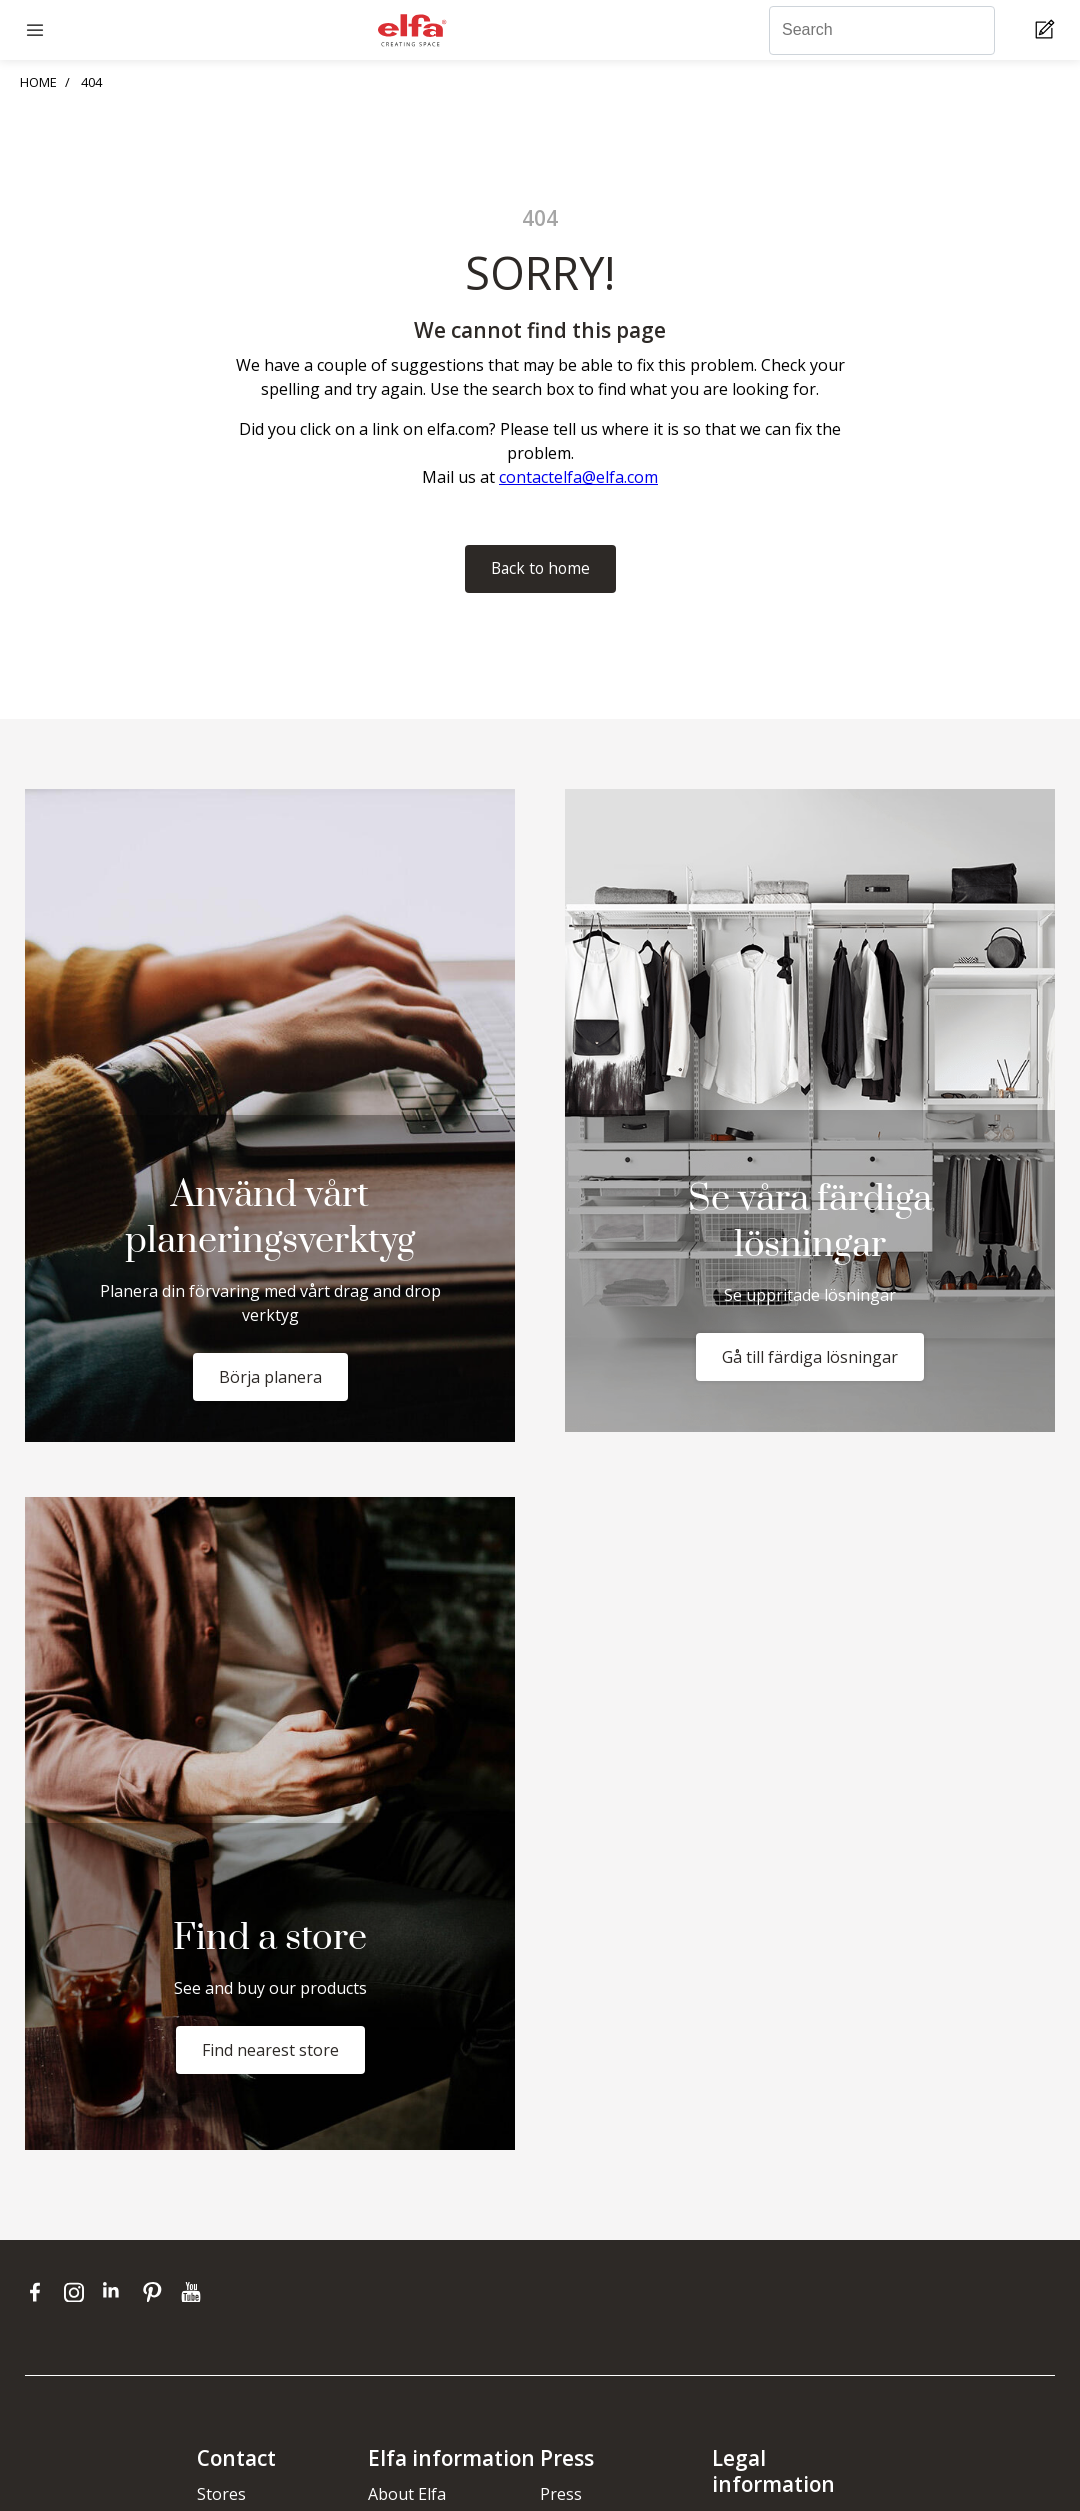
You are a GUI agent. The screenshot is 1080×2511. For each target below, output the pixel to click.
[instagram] (78, 2292)
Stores (221, 2494)
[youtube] (193, 2292)
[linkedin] (117, 2292)
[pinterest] (156, 2292)
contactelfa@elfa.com (578, 477)
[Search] (882, 30)
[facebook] (39, 2292)
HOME (38, 82)
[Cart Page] (1047, 30)
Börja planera (270, 1377)
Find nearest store (270, 2050)
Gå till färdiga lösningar (810, 1358)
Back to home (540, 569)
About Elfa (407, 2494)
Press (561, 2494)
